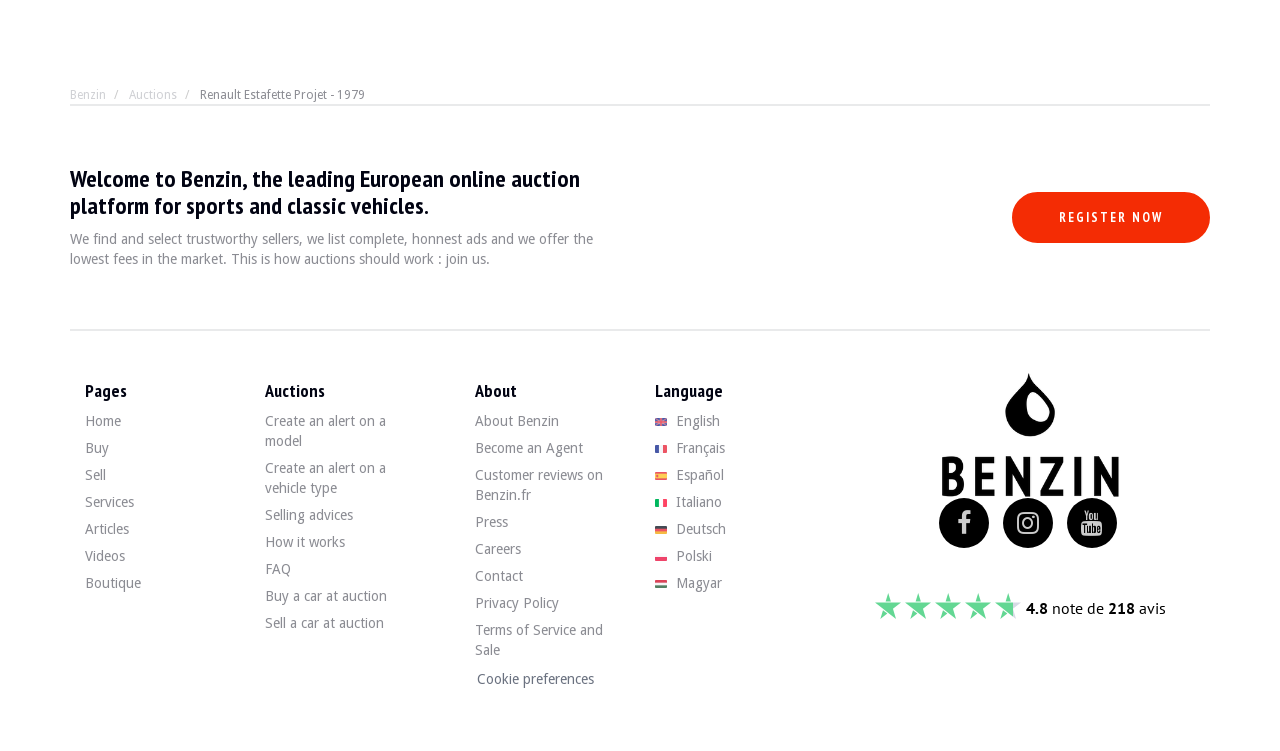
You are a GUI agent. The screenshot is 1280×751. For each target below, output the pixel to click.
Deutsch (690, 529)
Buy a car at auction (326, 596)
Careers (498, 549)
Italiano (688, 502)
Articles (107, 529)
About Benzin (517, 421)
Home (103, 421)
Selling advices (309, 515)
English (687, 421)
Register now (1111, 217)
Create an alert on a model (325, 431)
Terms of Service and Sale (539, 640)
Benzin (88, 95)
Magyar (688, 583)
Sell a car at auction (324, 623)
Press (491, 522)
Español (689, 475)
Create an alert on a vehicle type (325, 478)
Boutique (113, 583)
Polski (683, 556)
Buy (97, 448)
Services (109, 502)
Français (690, 448)
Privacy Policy (517, 603)
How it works (305, 542)
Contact (499, 576)
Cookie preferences (535, 679)
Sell (95, 475)
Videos (105, 556)
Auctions (153, 95)
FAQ (278, 569)
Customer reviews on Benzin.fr (539, 485)
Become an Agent (529, 448)
